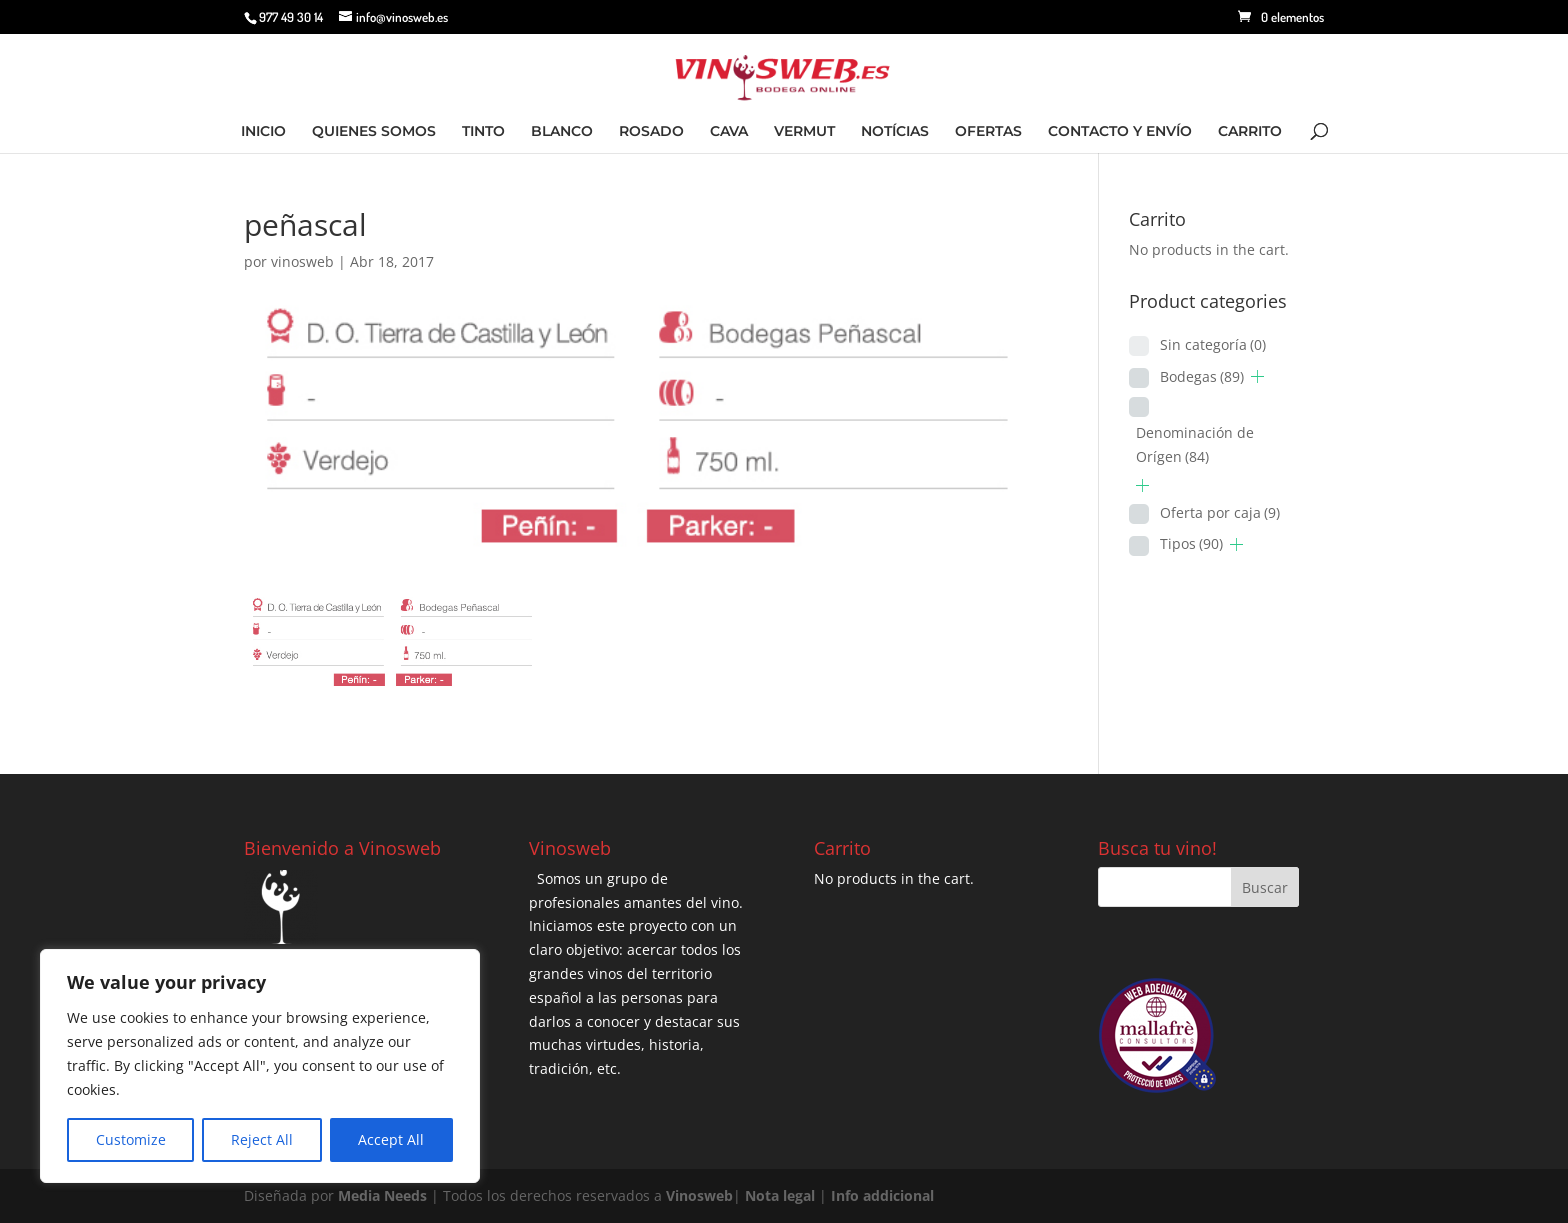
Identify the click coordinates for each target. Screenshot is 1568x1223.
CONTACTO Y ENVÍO (1120, 132)
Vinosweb (699, 1195)
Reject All (262, 1139)
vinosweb (302, 261)
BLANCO (562, 132)
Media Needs (382, 1195)
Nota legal (782, 1195)
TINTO (483, 132)
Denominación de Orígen (1195, 444)
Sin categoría (1213, 344)
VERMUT (804, 132)
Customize (131, 1139)
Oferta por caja (1220, 512)
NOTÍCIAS (895, 132)
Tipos (1191, 543)
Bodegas (1202, 376)
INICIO (263, 132)
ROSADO (651, 132)
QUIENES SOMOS (374, 132)
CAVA (729, 132)
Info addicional (882, 1195)
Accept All (391, 1139)
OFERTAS (988, 132)
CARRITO (1250, 132)
